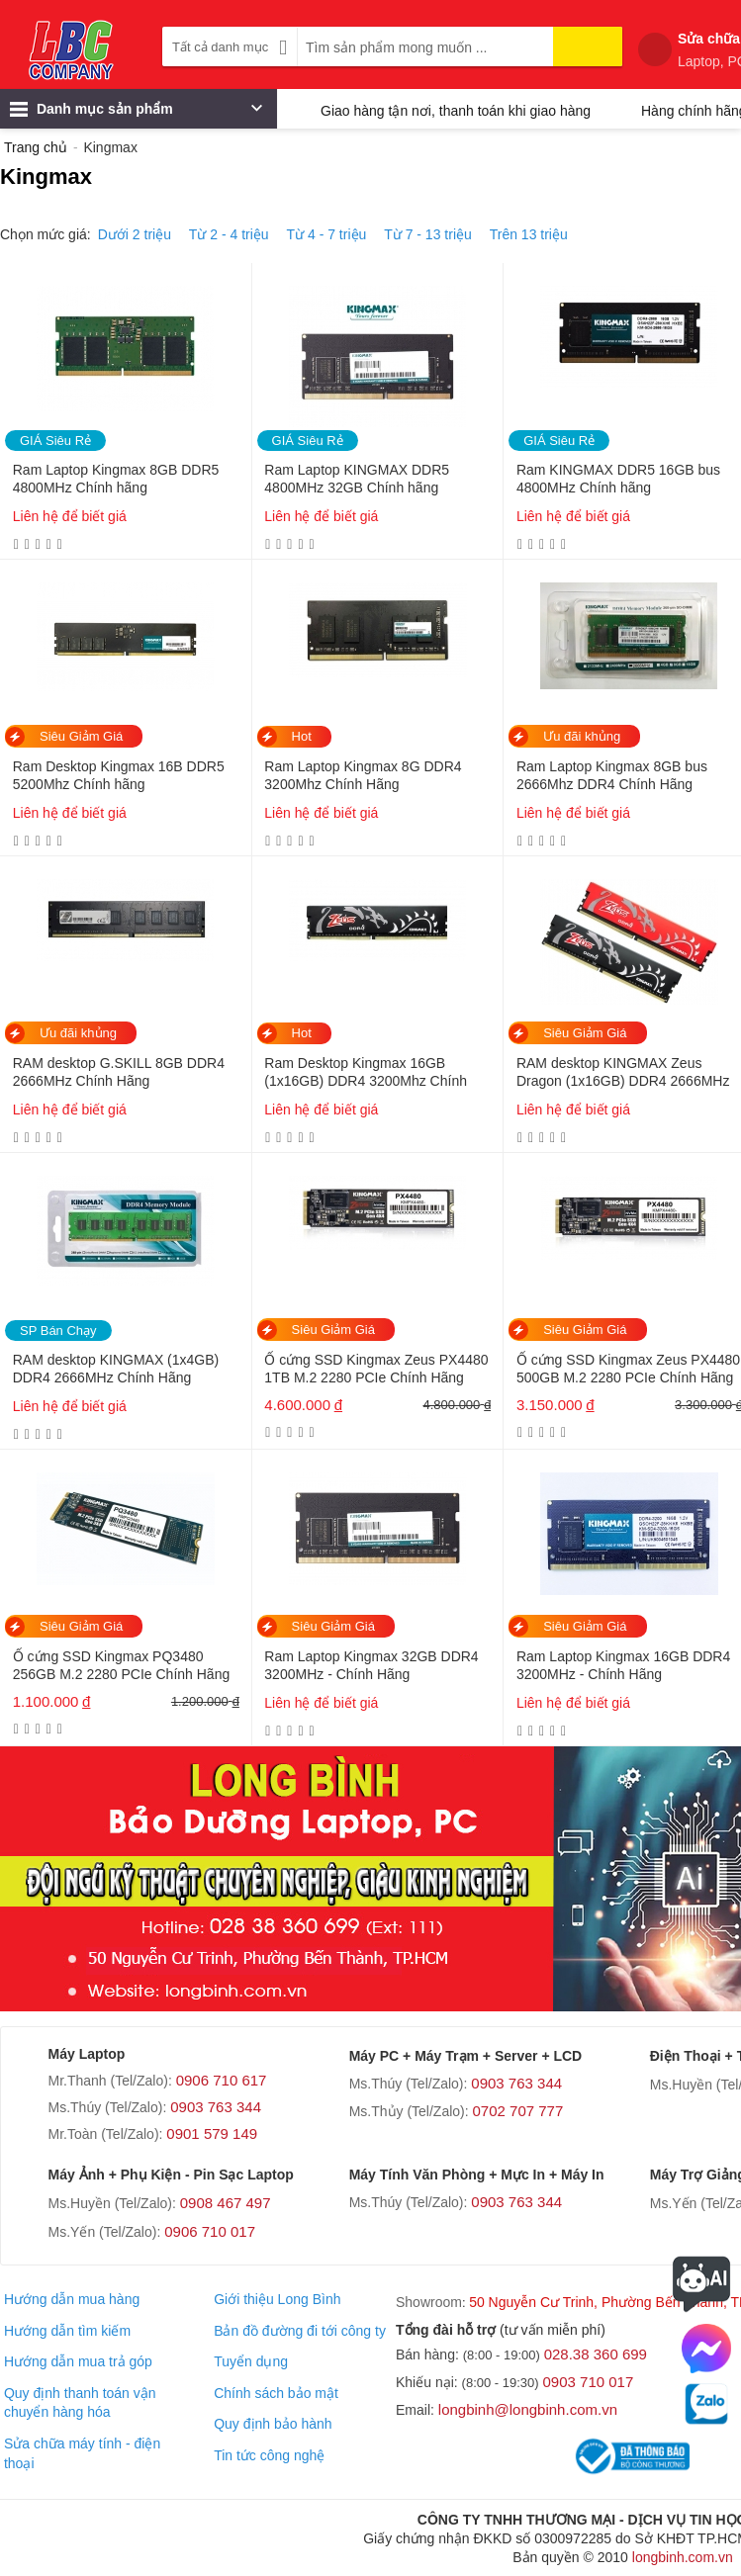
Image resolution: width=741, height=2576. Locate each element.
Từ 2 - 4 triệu (229, 234)
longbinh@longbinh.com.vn (527, 2409)
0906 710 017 (209, 2231)
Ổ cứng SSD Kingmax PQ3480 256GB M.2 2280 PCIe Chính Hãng (121, 1665)
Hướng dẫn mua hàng (71, 2299)
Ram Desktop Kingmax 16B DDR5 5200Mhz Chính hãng (119, 775)
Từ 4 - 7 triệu (327, 234)
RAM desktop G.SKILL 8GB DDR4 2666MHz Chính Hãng (119, 1072)
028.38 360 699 (595, 2354)
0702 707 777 (518, 2110)
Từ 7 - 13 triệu (428, 234)
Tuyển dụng (251, 2361)
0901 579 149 (211, 2133)
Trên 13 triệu (529, 234)
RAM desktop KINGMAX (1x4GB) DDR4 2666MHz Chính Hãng (116, 1368)
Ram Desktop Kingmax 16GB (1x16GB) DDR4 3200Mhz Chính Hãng (365, 1073)
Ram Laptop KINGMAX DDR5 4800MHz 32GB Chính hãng (356, 478)
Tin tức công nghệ (269, 2455)
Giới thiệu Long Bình (277, 2299)
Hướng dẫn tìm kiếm (67, 2331)
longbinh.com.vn (682, 2557)
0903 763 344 (215, 2106)
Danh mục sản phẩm (136, 114)
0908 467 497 (225, 2202)
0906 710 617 (221, 2080)
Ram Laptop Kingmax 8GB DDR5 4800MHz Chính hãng (116, 478)
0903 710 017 (588, 2381)
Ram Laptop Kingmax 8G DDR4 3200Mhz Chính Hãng (362, 775)
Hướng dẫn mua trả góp (78, 2361)
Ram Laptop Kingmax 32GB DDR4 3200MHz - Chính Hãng (371, 1665)
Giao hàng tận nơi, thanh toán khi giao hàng (456, 111)
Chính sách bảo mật (276, 2393)
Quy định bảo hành (272, 2424)
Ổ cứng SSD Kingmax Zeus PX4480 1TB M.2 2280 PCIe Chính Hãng (376, 1368)
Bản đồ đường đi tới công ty (300, 2331)
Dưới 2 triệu (134, 234)
